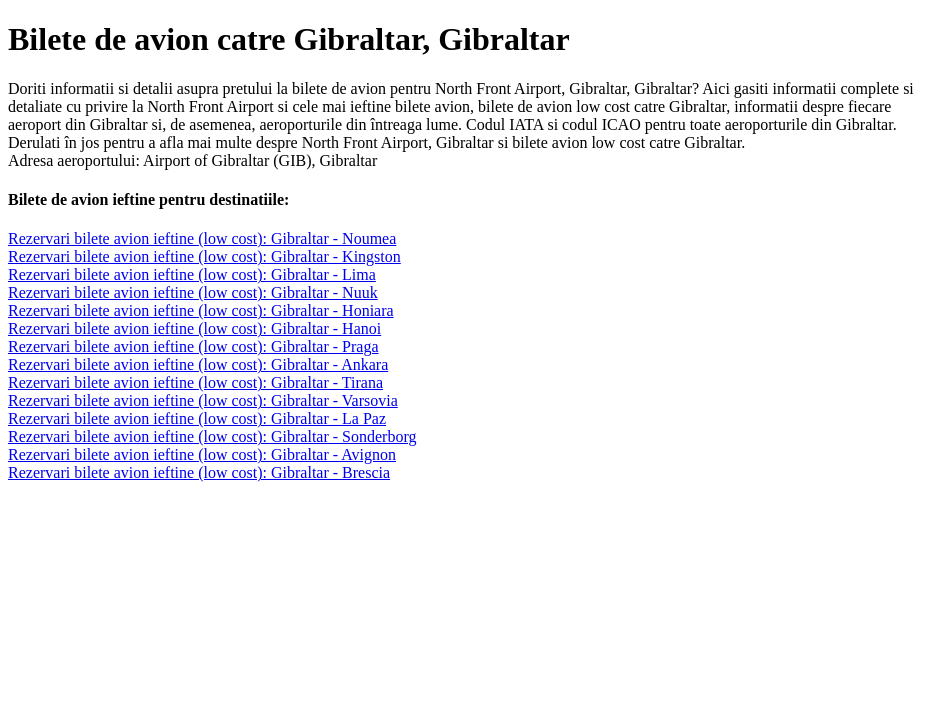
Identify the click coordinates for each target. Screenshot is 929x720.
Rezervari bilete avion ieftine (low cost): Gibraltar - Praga (193, 346)
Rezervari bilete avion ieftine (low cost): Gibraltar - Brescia (199, 472)
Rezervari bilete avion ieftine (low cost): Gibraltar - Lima (192, 274)
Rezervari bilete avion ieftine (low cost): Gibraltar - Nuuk (193, 292)
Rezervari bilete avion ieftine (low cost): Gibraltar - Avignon (202, 454)
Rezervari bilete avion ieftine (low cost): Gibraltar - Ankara (198, 364)
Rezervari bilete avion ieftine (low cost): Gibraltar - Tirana (195, 382)
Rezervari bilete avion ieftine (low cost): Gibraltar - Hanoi (194, 328)
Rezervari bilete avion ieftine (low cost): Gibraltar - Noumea (202, 238)
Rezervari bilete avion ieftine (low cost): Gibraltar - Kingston (204, 256)
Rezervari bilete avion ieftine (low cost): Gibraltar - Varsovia (203, 400)
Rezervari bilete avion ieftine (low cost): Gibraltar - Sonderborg (212, 436)
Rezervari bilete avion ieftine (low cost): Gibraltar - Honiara (201, 310)
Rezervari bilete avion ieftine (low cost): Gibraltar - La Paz (197, 418)
